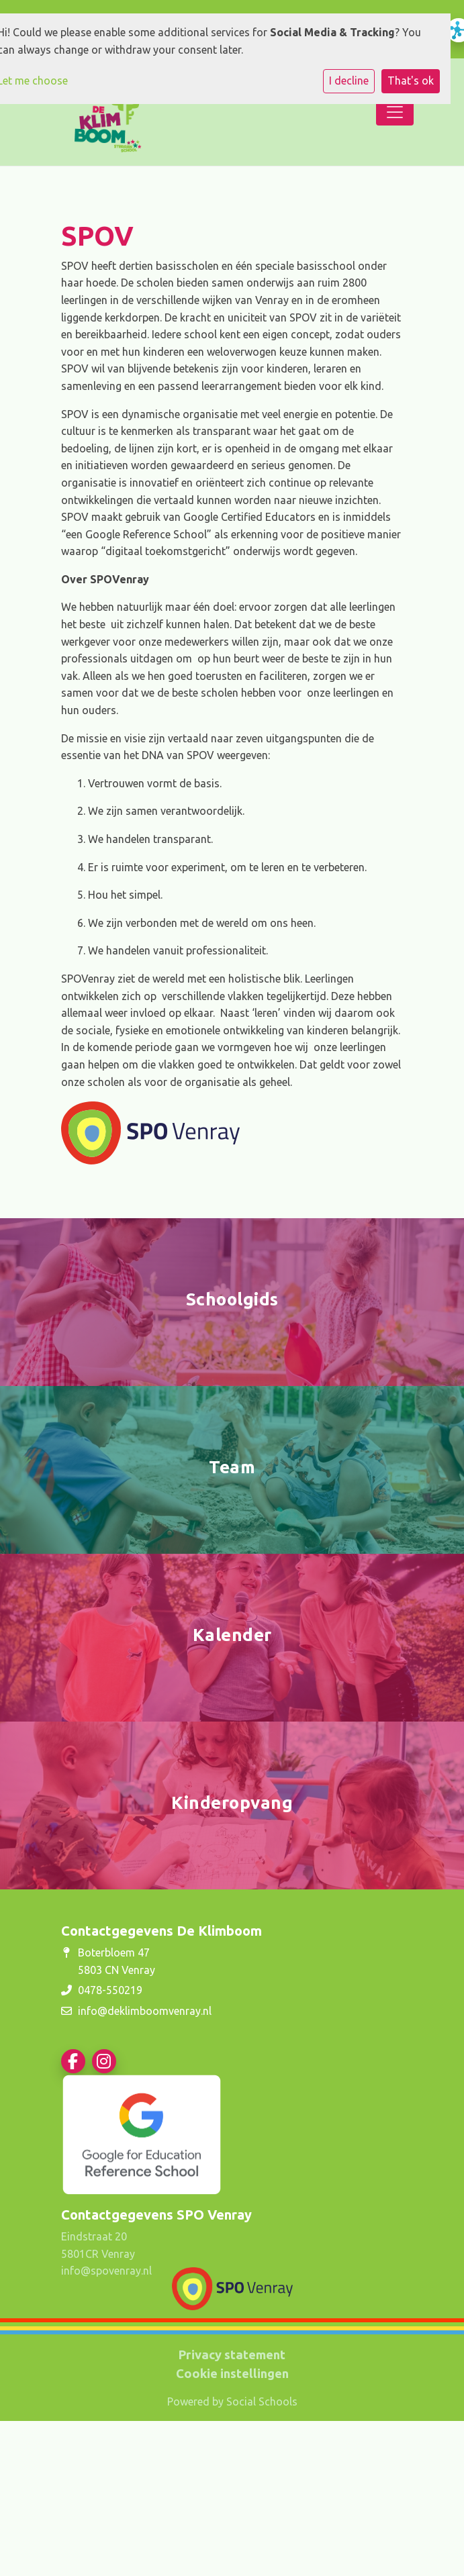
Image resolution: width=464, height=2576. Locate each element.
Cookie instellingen (232, 2373)
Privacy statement (232, 2354)
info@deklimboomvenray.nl (145, 2011)
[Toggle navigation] (395, 112)
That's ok (410, 81)
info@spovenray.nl (106, 2271)
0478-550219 (110, 1990)
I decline (349, 81)
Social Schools (261, 2401)
